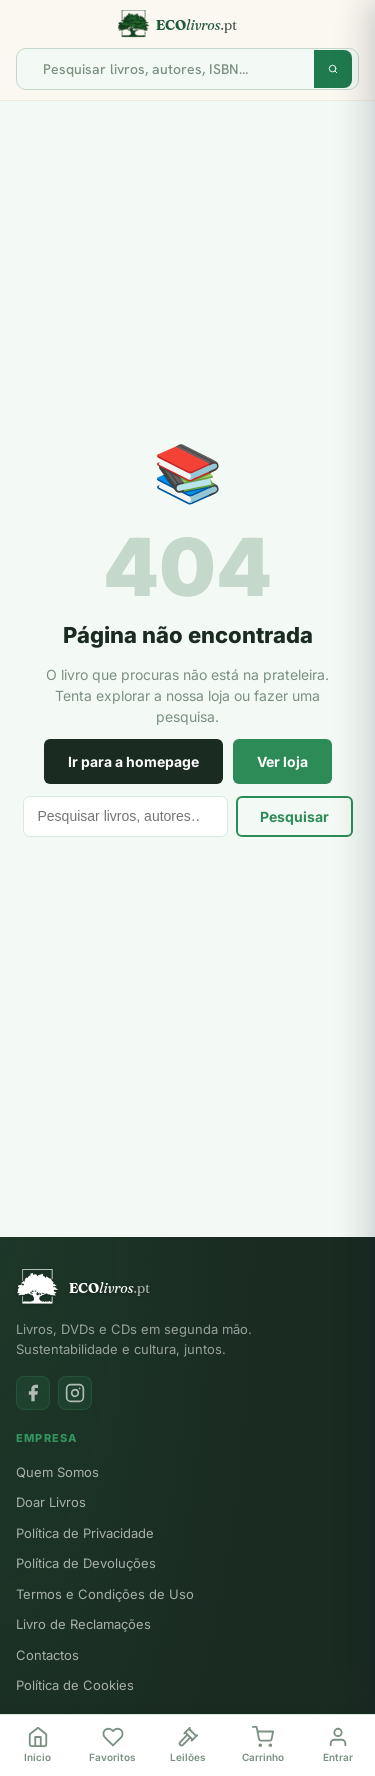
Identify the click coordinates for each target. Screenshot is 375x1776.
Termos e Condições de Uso (105, 1594)
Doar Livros (51, 1502)
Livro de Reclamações (83, 1624)
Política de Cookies (75, 1685)
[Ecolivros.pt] (187, 24)
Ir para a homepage (133, 761)
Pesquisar (294, 816)
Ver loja (282, 761)
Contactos (47, 1655)
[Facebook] (33, 1393)
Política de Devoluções (86, 1563)
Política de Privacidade (85, 1533)
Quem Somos (57, 1472)
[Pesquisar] (173, 69)
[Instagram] (75, 1393)
